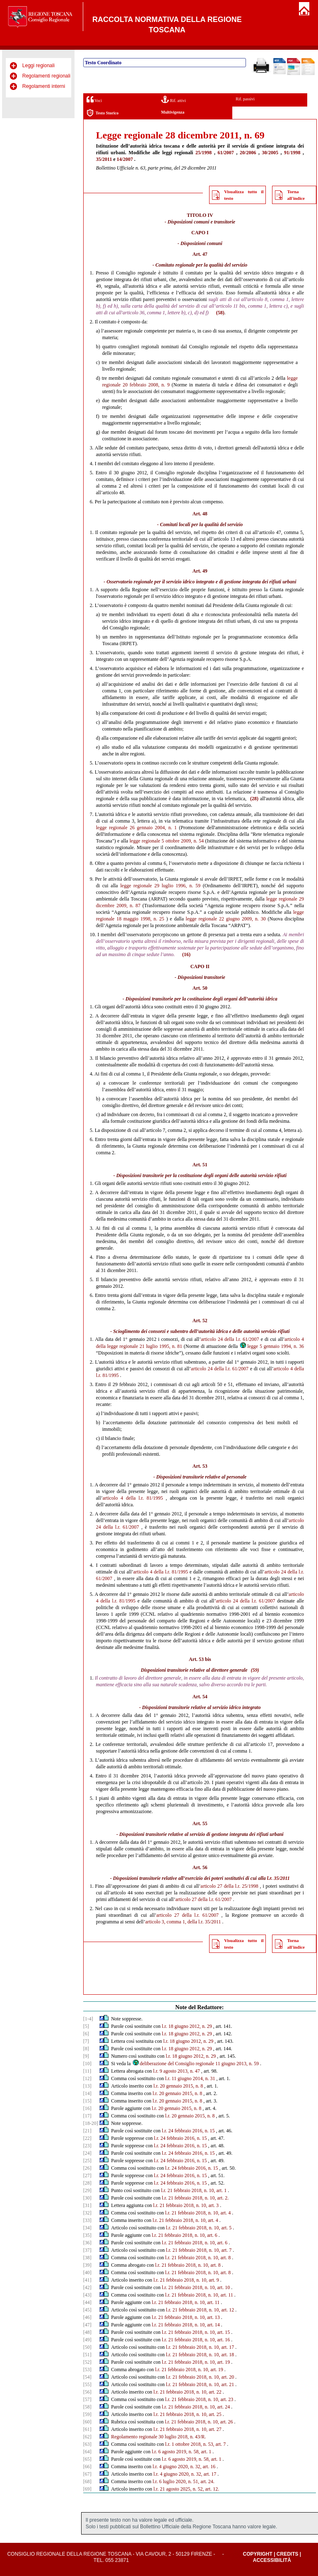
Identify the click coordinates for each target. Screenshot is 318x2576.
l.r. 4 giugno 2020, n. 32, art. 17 (185, 2474)
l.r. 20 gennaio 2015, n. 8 (178, 2086)
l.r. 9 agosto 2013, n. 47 (176, 2071)
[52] (87, 2362)
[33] (87, 2220)
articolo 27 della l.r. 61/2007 (203, 1899)
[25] (87, 2160)
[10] (87, 2063)
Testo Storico (102, 113)
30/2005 (270, 152)
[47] (87, 2325)
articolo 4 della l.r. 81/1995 (133, 1498)
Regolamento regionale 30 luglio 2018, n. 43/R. (158, 2437)
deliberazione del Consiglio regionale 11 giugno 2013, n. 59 (195, 2063)
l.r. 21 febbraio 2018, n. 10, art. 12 (200, 2310)
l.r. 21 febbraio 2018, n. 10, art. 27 (188, 2429)
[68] (87, 2481)
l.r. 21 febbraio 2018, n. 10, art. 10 (196, 2287)
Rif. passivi (245, 99)
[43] (87, 2295)
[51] (87, 2354)
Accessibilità (272, 2560)
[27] (87, 2175)
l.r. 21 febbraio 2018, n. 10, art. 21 (200, 2384)
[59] (87, 2414)
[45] (87, 2310)
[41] (87, 2280)
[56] (87, 2392)
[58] (87, 2407)
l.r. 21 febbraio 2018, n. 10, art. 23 (199, 2399)
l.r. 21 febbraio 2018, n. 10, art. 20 (200, 2377)
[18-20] (90, 2123)
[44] (87, 2302)
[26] (87, 2168)
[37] (87, 2250)
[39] (87, 2265)
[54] (87, 2377)
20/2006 (248, 152)
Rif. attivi (173, 99)
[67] (87, 2474)
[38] (87, 2257)
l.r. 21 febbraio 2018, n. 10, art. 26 (199, 2422)
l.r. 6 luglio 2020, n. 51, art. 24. (183, 2481)
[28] (87, 2183)
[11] (87, 2071)
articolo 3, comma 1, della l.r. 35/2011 (183, 1922)
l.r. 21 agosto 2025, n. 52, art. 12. (186, 2489)
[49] (87, 2340)
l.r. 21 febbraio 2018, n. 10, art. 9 (186, 2280)
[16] (87, 2108)
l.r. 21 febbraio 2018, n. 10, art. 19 (196, 2362)
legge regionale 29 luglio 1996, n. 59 (160, 886)
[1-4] (88, 2019)
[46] (87, 2317)
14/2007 (125, 159)
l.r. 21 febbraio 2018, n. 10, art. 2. (195, 2198)
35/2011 (104, 159)
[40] (87, 2272)
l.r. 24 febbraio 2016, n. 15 (188, 2131)
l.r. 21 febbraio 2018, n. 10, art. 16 (196, 2340)
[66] (87, 2466)
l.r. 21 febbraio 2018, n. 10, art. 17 (200, 2347)
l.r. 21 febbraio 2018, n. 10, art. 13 (186, 2317)
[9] (86, 2056)
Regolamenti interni (43, 86)
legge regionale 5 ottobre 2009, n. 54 (167, 841)
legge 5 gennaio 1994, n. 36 (271, 1346)
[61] (87, 2429)
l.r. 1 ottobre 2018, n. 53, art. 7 (195, 2444)
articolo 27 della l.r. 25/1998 (229, 1886)
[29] (87, 2190)
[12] (87, 2078)
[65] (87, 2459)
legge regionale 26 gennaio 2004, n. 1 (136, 827)
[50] (87, 2347)
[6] (86, 2034)
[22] (87, 2138)
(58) (220, 313)
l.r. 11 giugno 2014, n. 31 (190, 2078)
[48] (87, 2332)
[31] (87, 2205)
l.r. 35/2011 (278, 1878)
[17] (87, 2116)
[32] (87, 2213)
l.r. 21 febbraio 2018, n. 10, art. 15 (196, 2332)
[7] (86, 2041)
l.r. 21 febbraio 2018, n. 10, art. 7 (198, 2250)
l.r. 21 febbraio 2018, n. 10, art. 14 (186, 2325)
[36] (87, 2243)
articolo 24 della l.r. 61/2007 (230, 1339)
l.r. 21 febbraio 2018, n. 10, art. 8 (198, 2257)
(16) (186, 954)
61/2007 (226, 152)
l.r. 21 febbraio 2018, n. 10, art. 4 (198, 2213)
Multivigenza (172, 112)
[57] (87, 2399)
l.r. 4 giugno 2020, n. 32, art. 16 (184, 2466)
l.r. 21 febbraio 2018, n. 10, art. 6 (184, 2235)
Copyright (257, 2554)
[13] (87, 2086)
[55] (87, 2384)
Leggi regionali (38, 65)
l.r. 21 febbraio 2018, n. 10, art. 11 (199, 2295)
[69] (87, 2489)
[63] (87, 2444)
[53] (87, 2369)
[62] (87, 2437)
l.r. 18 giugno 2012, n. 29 (187, 2026)
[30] (87, 2198)
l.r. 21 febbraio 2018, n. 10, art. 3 (186, 2205)
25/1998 (203, 152)
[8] (86, 2049)
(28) (254, 798)
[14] (87, 2093)
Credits (288, 2554)
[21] (87, 2131)
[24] (87, 2153)
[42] (87, 2287)
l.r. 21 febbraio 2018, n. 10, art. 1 (193, 2190)
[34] (87, 2228)
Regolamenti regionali (46, 76)
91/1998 (292, 152)
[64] (87, 2452)
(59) (255, 1670)
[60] (87, 2422)
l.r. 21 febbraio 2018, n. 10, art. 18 (200, 2354)
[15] (87, 2101)
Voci (94, 99)
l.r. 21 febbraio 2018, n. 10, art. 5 (198, 2228)
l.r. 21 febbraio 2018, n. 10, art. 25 (188, 2414)
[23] (87, 2146)
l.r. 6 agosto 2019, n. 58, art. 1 (182, 2452)
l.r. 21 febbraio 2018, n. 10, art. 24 (196, 2407)
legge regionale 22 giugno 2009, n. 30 (226, 919)
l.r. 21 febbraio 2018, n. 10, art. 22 (188, 2392)
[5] (86, 2026)
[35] (87, 2235)
